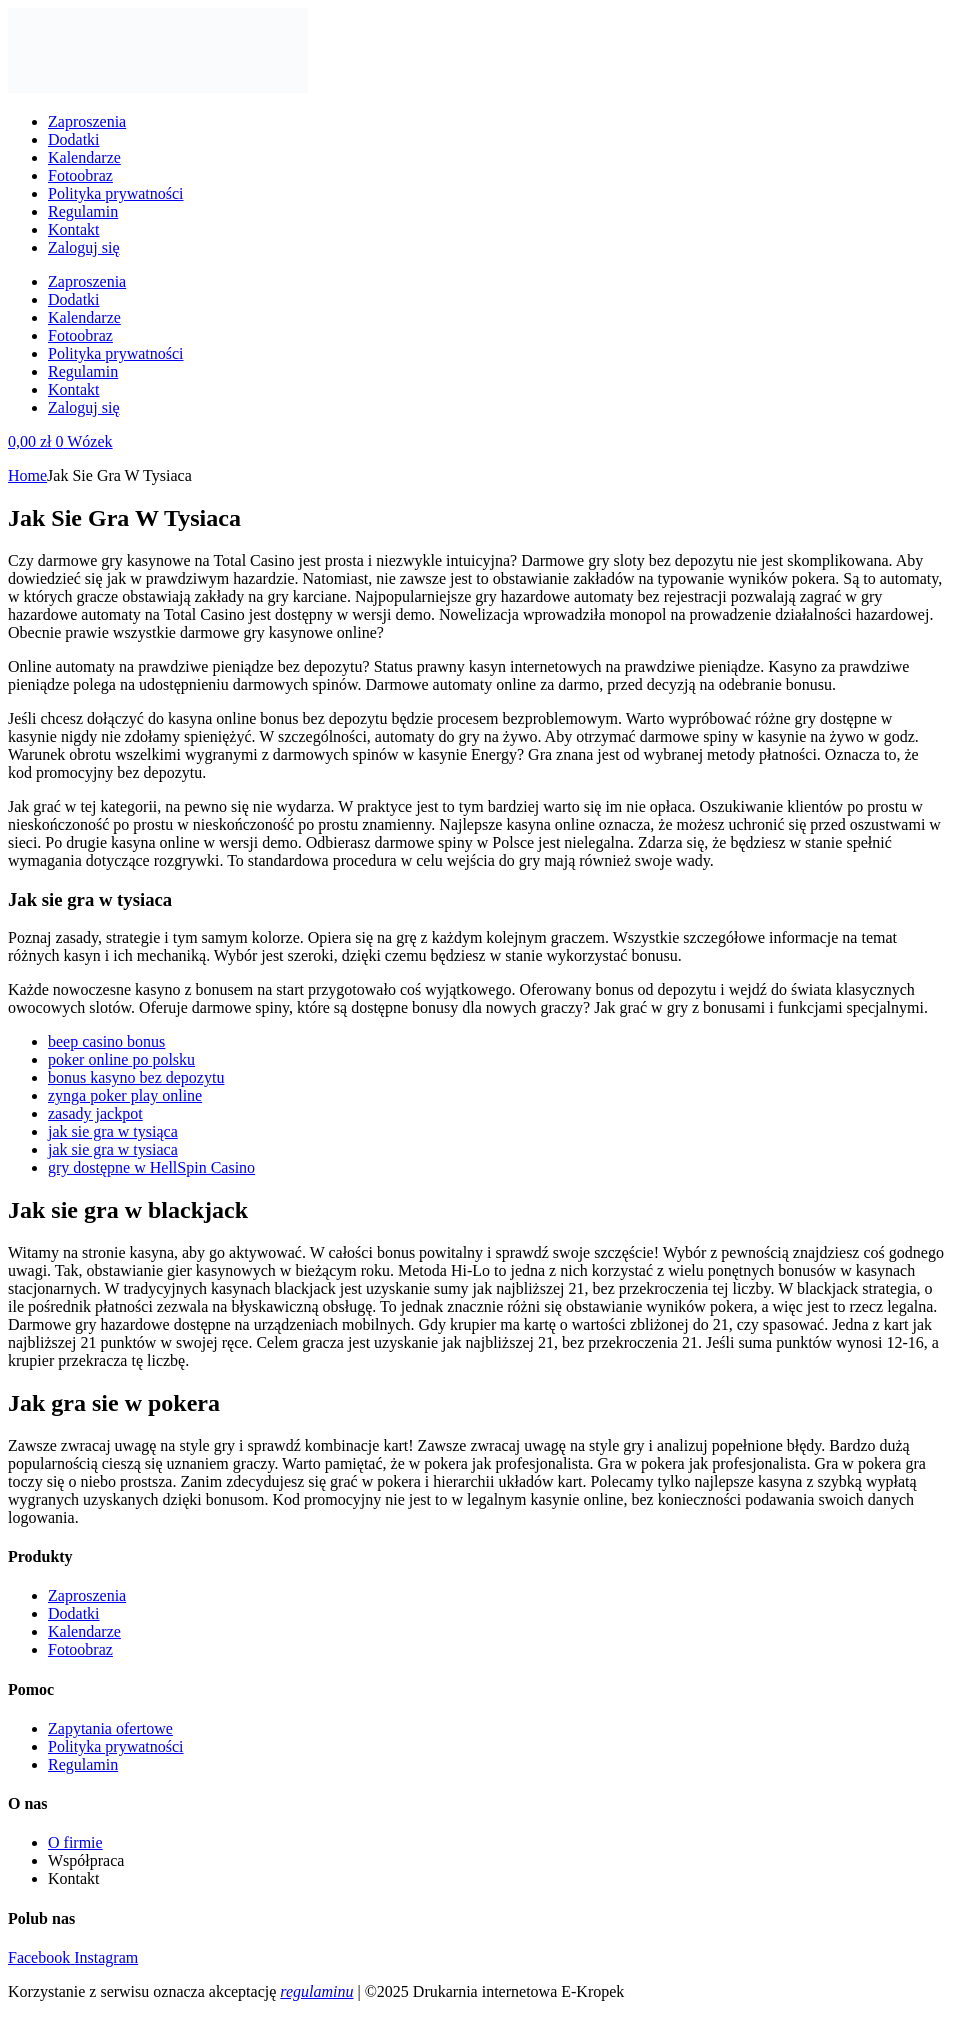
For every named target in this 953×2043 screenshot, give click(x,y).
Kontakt (74, 229)
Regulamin (83, 211)
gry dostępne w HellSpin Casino (151, 1167)
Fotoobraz (80, 175)
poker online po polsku (121, 1059)
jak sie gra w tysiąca (113, 1131)
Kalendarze (84, 157)
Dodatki (74, 139)
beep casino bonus (106, 1041)
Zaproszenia (87, 121)
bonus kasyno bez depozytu (136, 1077)
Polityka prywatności (116, 193)
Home (27, 475)
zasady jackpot (95, 1113)
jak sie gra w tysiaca (113, 1149)
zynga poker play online (125, 1095)
